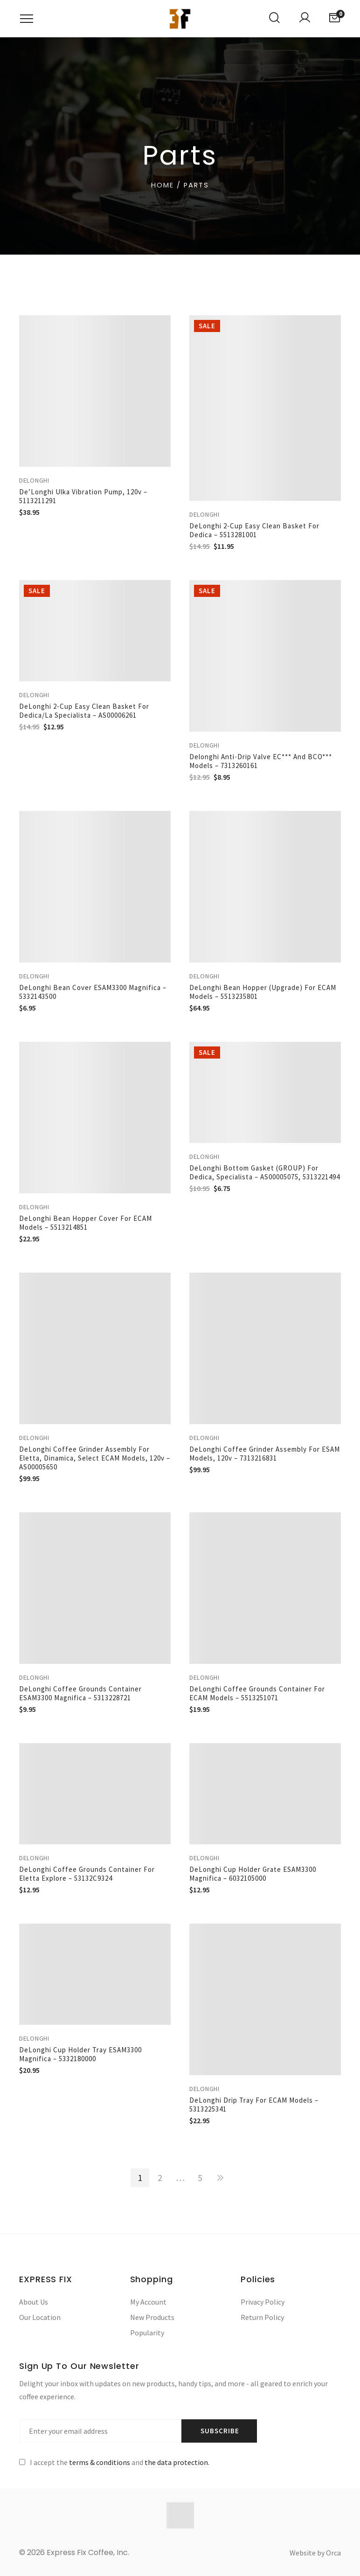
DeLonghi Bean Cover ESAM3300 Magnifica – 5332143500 (92, 992)
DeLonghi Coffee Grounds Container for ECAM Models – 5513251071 (257, 1693)
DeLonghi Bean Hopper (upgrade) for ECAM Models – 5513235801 (262, 992)
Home (162, 185)
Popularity (147, 2332)
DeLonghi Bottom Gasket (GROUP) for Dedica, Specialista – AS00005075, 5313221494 (264, 1172)
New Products (152, 2317)
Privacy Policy (262, 2301)
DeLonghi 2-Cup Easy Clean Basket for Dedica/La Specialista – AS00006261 (84, 711)
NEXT (220, 2177)
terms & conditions (99, 2462)
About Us (33, 2301)
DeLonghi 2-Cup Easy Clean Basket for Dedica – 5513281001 (254, 530)
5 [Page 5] (200, 2177)
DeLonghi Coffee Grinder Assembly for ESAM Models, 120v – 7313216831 (264, 1453)
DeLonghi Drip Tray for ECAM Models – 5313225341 (253, 2104)
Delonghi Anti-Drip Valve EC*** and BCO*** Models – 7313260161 (260, 761)
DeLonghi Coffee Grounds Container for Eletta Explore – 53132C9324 (87, 1874)
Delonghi (34, 480)
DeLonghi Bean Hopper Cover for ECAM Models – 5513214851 (85, 1223)
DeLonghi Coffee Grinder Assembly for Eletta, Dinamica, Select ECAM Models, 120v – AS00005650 (94, 1458)
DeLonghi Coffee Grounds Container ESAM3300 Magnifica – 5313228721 (80, 1693)
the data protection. (177, 2462)
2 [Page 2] (160, 2177)
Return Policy (262, 2317)
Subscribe (220, 2430)
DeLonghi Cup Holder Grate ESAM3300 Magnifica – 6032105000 (252, 1874)
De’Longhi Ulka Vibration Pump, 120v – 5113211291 (83, 496)
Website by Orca (315, 2552)
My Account (148, 2301)
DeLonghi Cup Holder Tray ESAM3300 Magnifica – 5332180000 (80, 2054)
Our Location (40, 2317)
